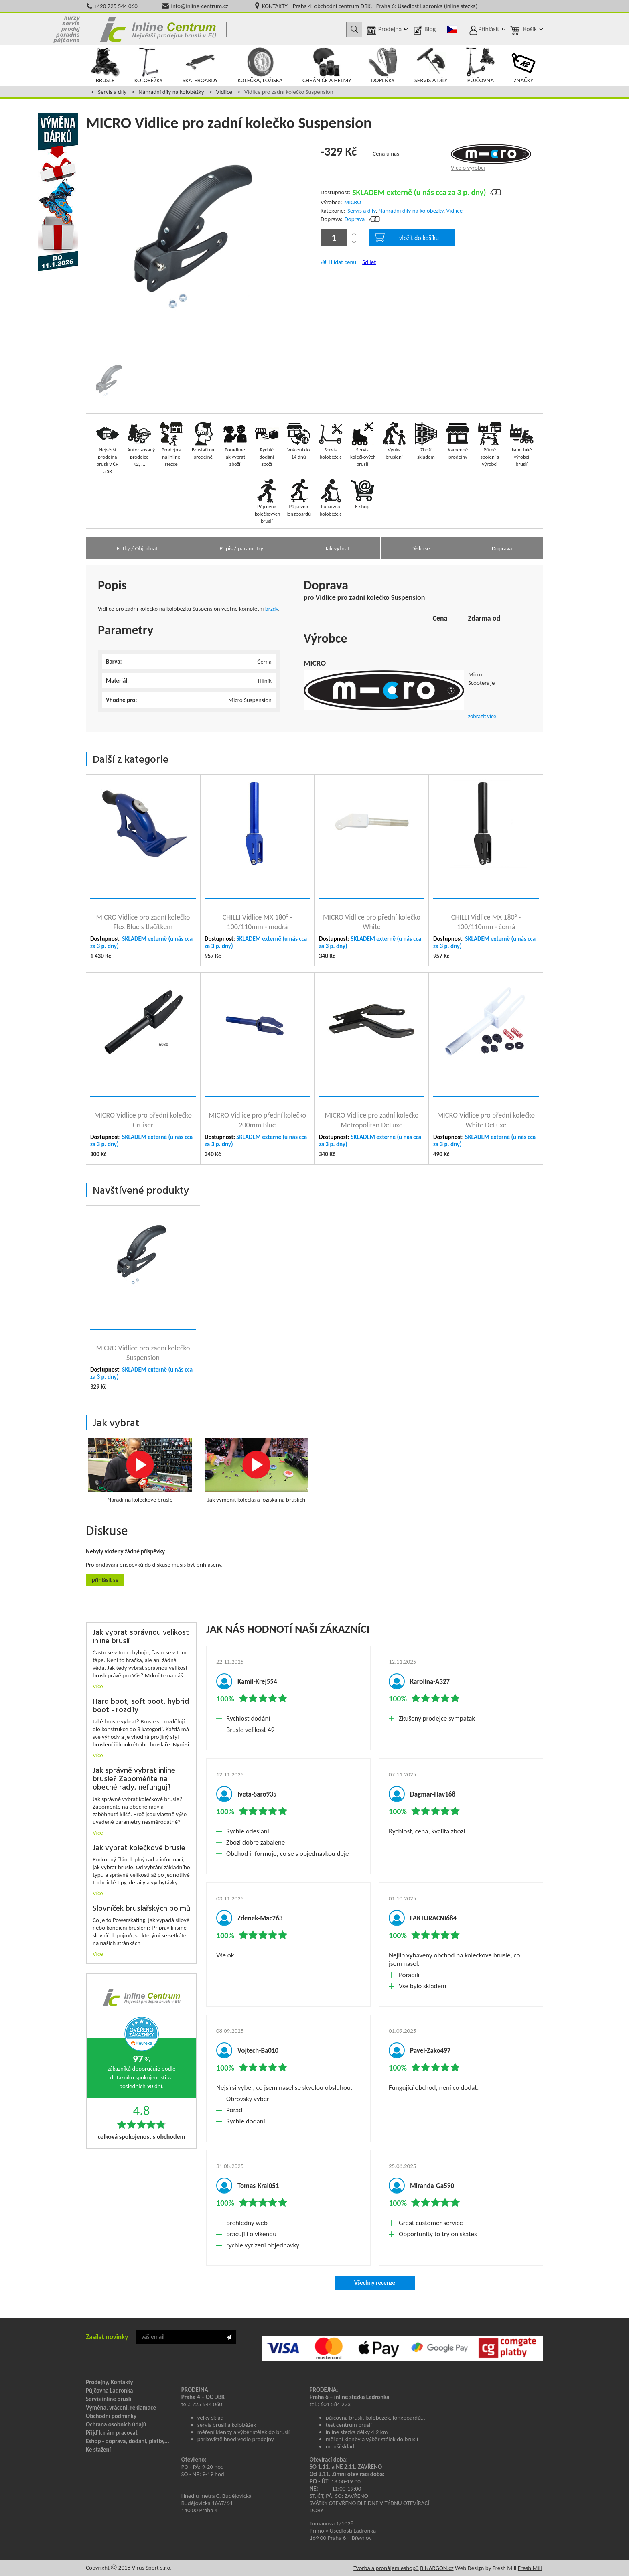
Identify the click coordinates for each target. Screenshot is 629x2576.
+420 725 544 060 (116, 6)
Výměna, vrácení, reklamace (121, 2407)
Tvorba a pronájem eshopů (386, 2568)
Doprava (355, 219)
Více (98, 1686)
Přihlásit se (105, 1579)
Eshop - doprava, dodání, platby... (127, 2441)
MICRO (352, 202)
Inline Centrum (158, 29)
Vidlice (224, 91)
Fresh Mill (530, 2568)
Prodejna (390, 29)
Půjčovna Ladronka (109, 2390)
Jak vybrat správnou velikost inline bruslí (141, 1637)
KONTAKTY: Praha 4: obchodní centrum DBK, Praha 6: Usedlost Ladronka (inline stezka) (369, 6)
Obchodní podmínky (111, 2416)
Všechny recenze (374, 2282)
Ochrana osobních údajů (116, 2424)
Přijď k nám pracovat (112, 2432)
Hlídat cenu (342, 262)
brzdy (271, 608)
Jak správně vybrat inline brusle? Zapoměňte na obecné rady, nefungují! (134, 1779)
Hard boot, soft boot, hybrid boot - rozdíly (141, 1706)
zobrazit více (482, 716)
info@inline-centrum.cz (200, 6)
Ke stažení (98, 2449)
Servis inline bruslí (108, 2399)
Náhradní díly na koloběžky (171, 91)
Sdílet (369, 262)
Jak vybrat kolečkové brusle (139, 1848)
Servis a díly (112, 91)
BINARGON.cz (436, 2568)
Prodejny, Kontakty (109, 2382)
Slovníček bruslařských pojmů (141, 1909)
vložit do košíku (407, 237)
